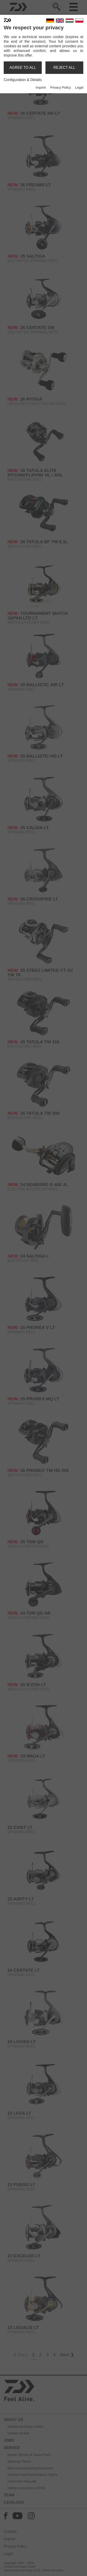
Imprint (40, 87)
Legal (79, 87)
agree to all (23, 67)
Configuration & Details (23, 80)
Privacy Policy (60, 87)
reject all (64, 67)
